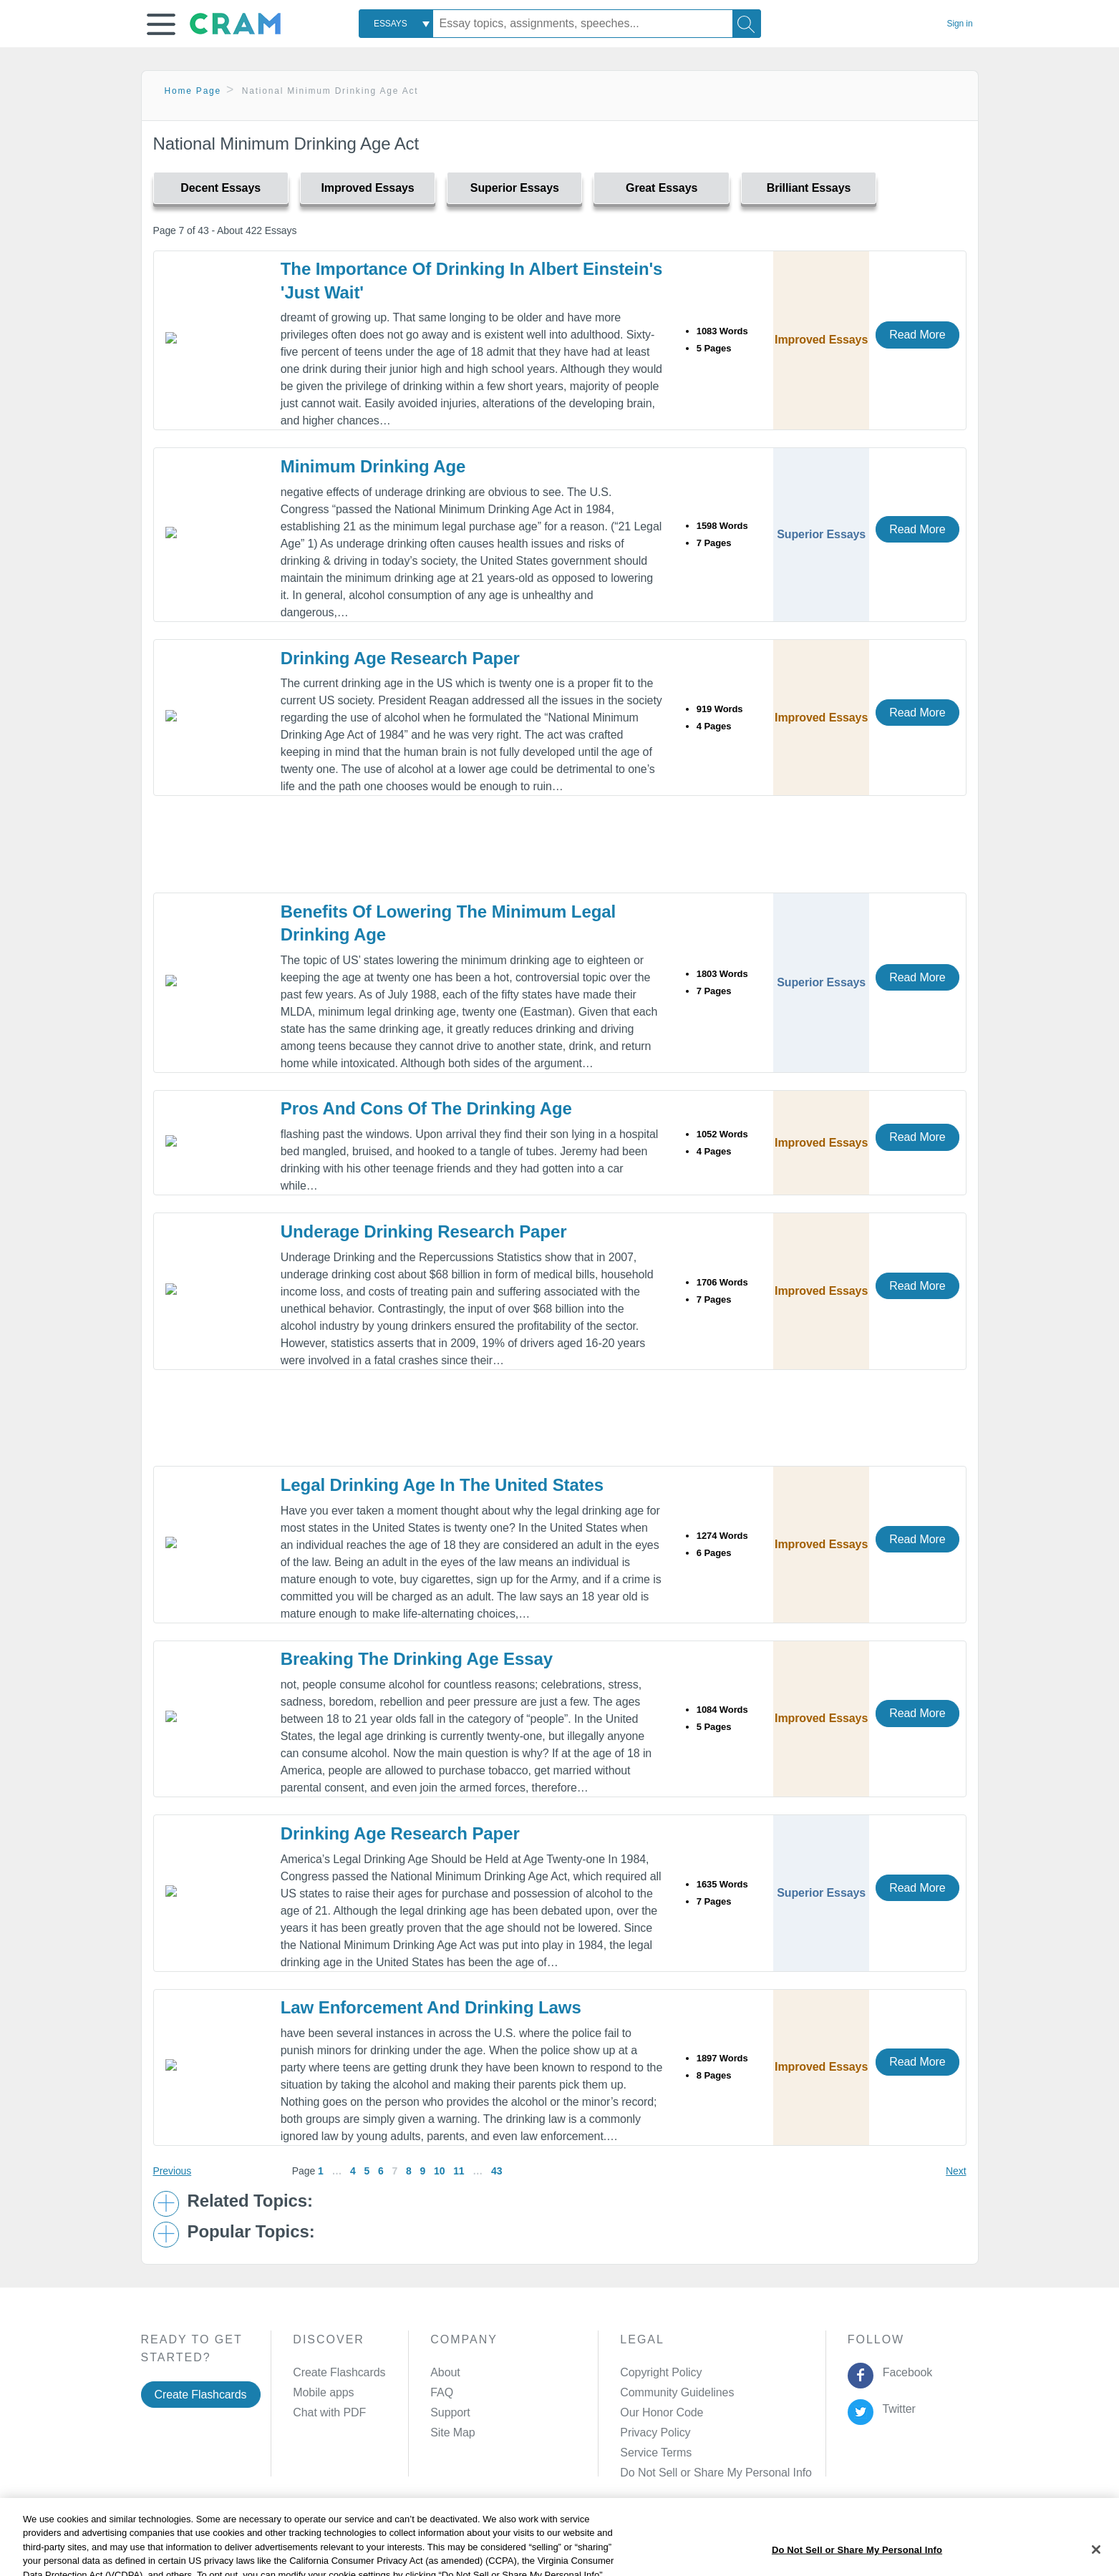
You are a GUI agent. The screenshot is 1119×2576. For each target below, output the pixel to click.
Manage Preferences (672, 2472)
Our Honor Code (661, 2412)
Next (956, 2171)
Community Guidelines (677, 2392)
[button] (161, 24)
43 (496, 2171)
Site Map (452, 2432)
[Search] (746, 23)
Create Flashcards (201, 2394)
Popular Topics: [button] (251, 2232)
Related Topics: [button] (250, 2201)
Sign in (960, 24)
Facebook (904, 2372)
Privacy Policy (655, 2432)
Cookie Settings (682, 2543)
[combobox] (396, 23)
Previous (172, 2171)
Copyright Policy (661, 2372)
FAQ (441, 2392)
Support (450, 2412)
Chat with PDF (329, 2412)
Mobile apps (323, 2392)
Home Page (193, 91)
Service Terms (656, 2452)
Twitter (896, 2409)
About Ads (550, 2543)
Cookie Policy (478, 2543)
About (445, 2372)
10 (439, 2171)
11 (458, 2171)
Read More (917, 335)
